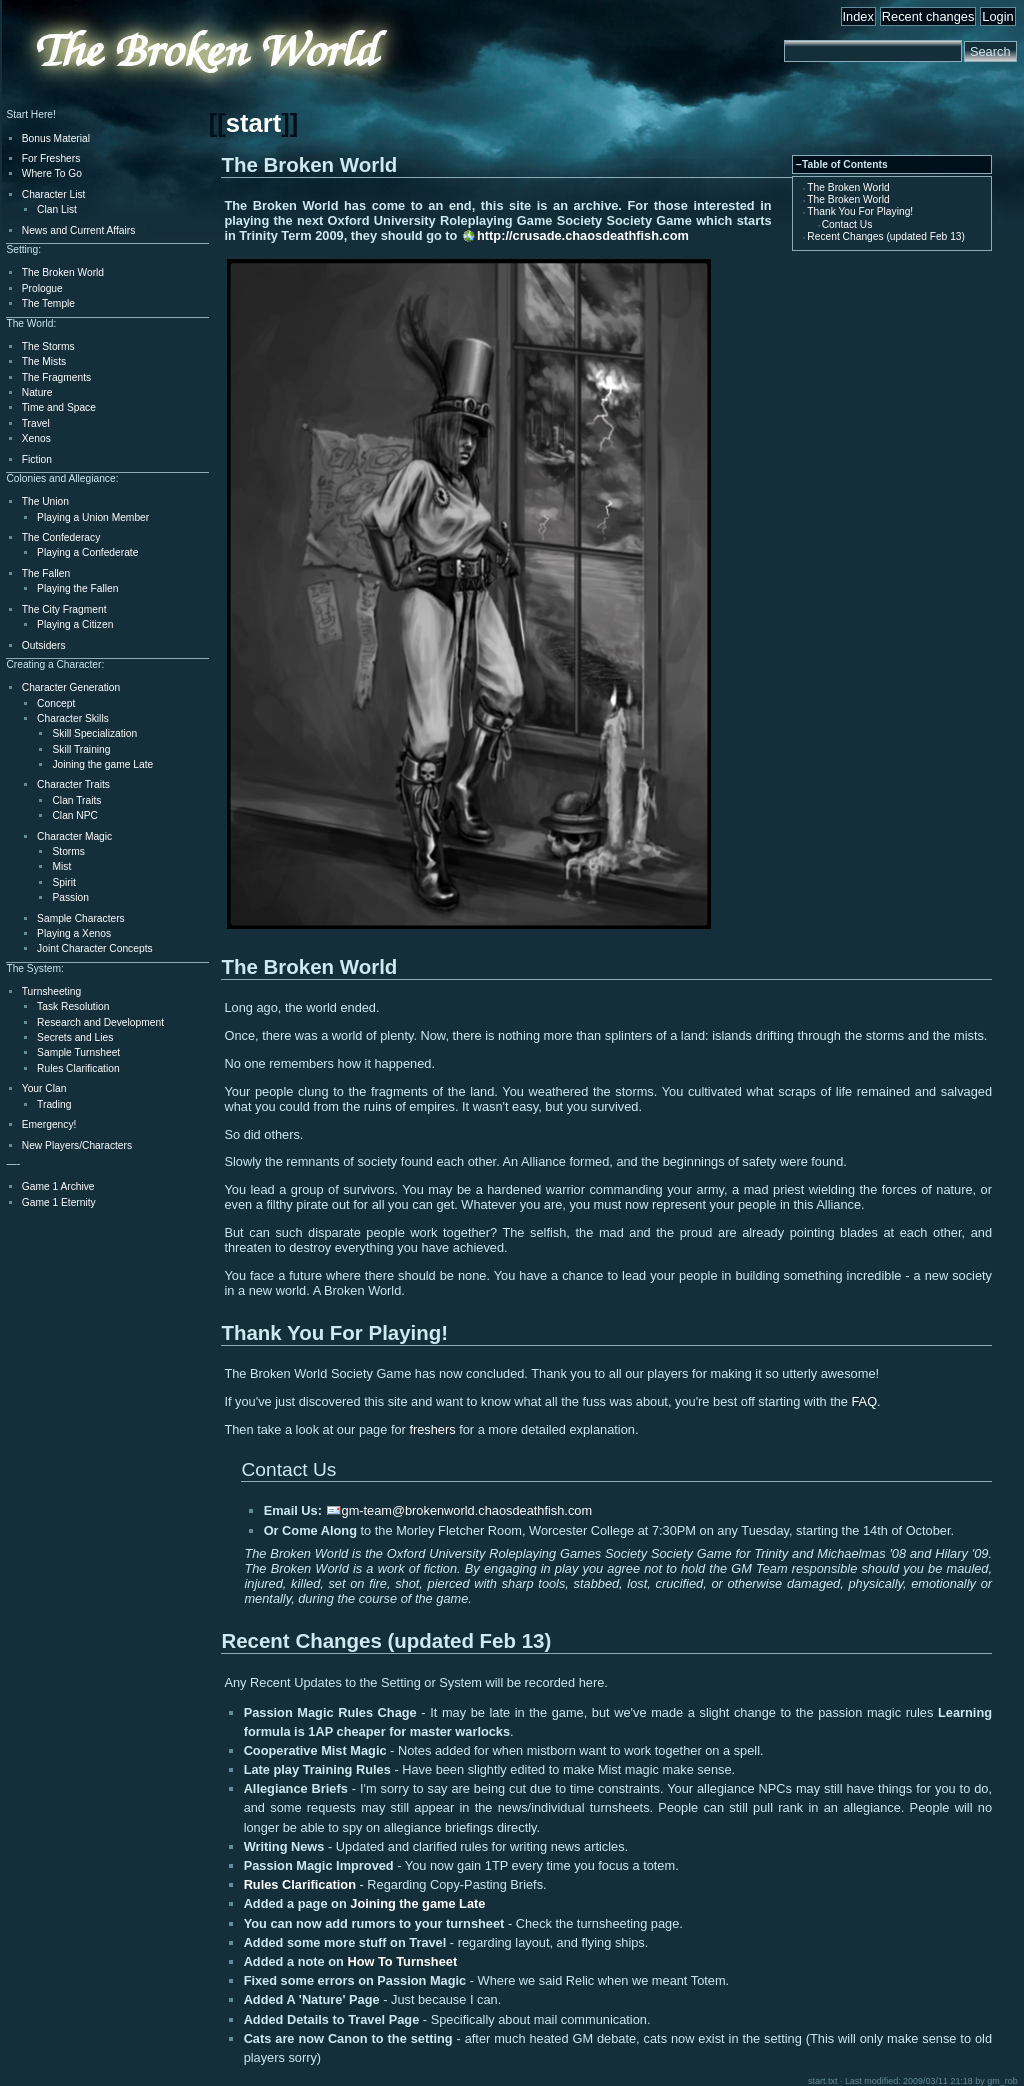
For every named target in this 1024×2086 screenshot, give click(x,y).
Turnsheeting (51, 991)
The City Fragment (64, 609)
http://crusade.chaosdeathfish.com (583, 235)
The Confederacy (61, 537)
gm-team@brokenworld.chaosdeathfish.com (467, 1510)
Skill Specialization (94, 733)
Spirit (63, 882)
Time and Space (59, 407)
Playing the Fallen (77, 588)
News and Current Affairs (79, 230)
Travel (36, 423)
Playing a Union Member (93, 517)
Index (858, 16)
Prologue (42, 288)
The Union (45, 501)
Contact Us (847, 224)
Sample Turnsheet (78, 1052)
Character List (54, 194)
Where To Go (52, 173)
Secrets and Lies (75, 1037)
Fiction (37, 459)
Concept (56, 703)
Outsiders (44, 645)
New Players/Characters (77, 1145)
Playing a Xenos (74, 933)
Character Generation (71, 687)
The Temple (48, 303)
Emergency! (49, 1124)
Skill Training (81, 749)
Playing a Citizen (75, 624)
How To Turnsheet (402, 1961)
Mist (61, 866)
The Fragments (56, 377)
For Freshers (51, 158)
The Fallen (46, 573)
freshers (432, 1429)
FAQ (865, 1401)
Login (997, 16)
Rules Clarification (300, 1884)
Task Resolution (73, 1006)
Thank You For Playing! (860, 211)
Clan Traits (76, 800)
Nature (37, 392)
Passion (70, 897)
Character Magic (74, 836)
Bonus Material (56, 138)
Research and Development (100, 1022)
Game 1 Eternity (59, 1202)
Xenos (36, 438)
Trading (54, 1104)
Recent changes (928, 16)
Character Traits (73, 784)
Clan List (57, 209)
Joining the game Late (417, 1903)
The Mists (44, 361)
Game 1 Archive (58, 1186)
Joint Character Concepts (94, 948)
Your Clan (44, 1088)
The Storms (48, 346)
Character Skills (73, 718)
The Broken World (848, 187)
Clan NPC (75, 815)
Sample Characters (81, 918)
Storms (68, 851)
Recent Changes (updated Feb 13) (886, 236)
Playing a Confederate (87, 552)
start (253, 123)
